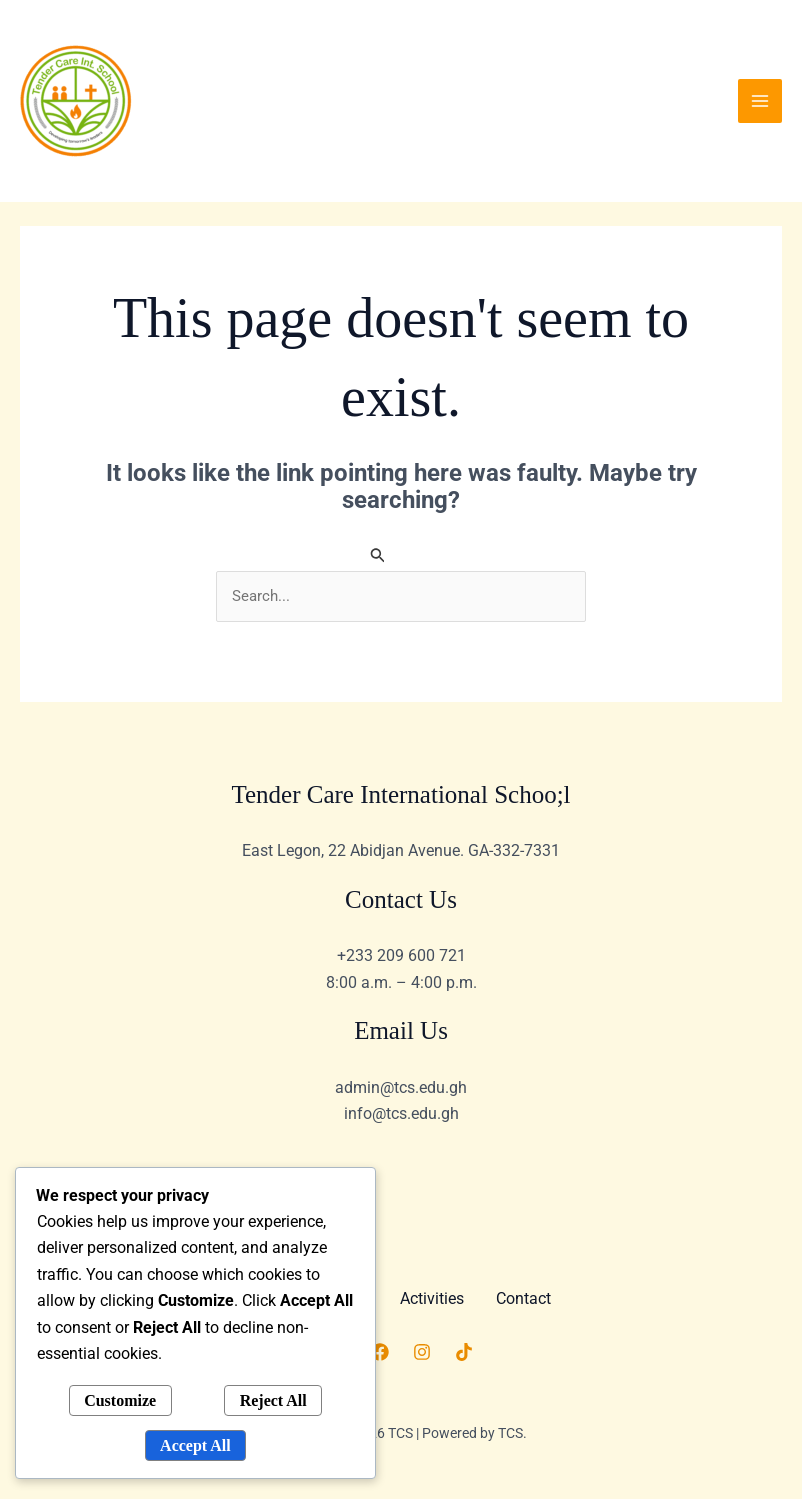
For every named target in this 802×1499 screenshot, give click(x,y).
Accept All (195, 1445)
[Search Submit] (378, 555)
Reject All (273, 1400)
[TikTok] (464, 1352)
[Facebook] (380, 1352)
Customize (120, 1400)
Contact (523, 1298)
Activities (432, 1298)
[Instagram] (422, 1352)
